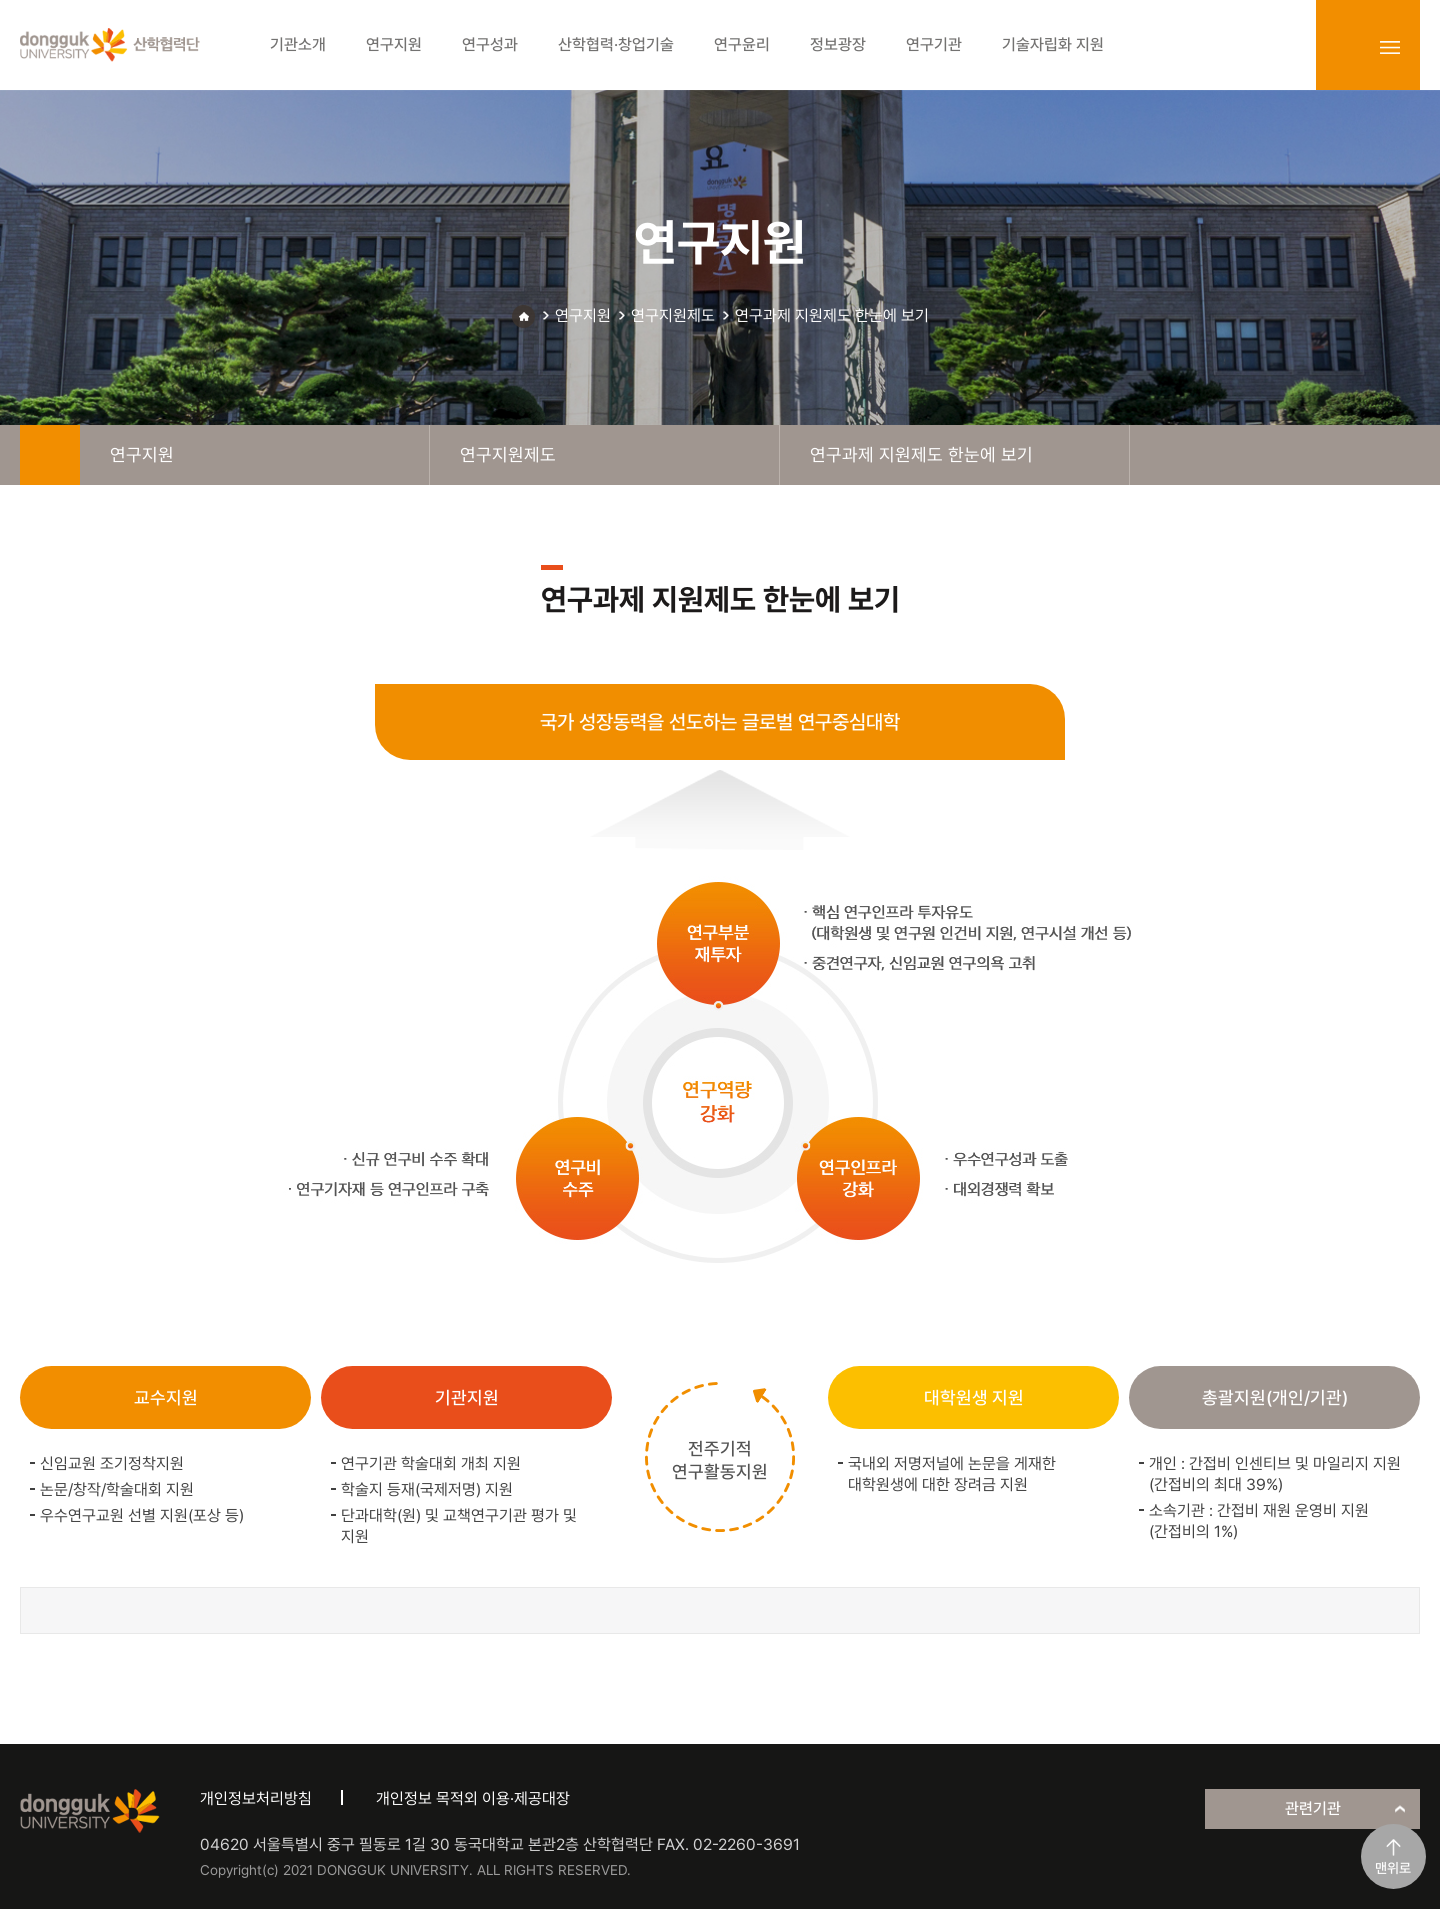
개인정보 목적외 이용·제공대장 (473, 1798)
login (1346, 47)
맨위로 (1393, 1868)
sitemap (1390, 47)
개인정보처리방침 (256, 1798)
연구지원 (583, 315)
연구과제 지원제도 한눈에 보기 (832, 315)
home (50, 455)
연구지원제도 (673, 315)
